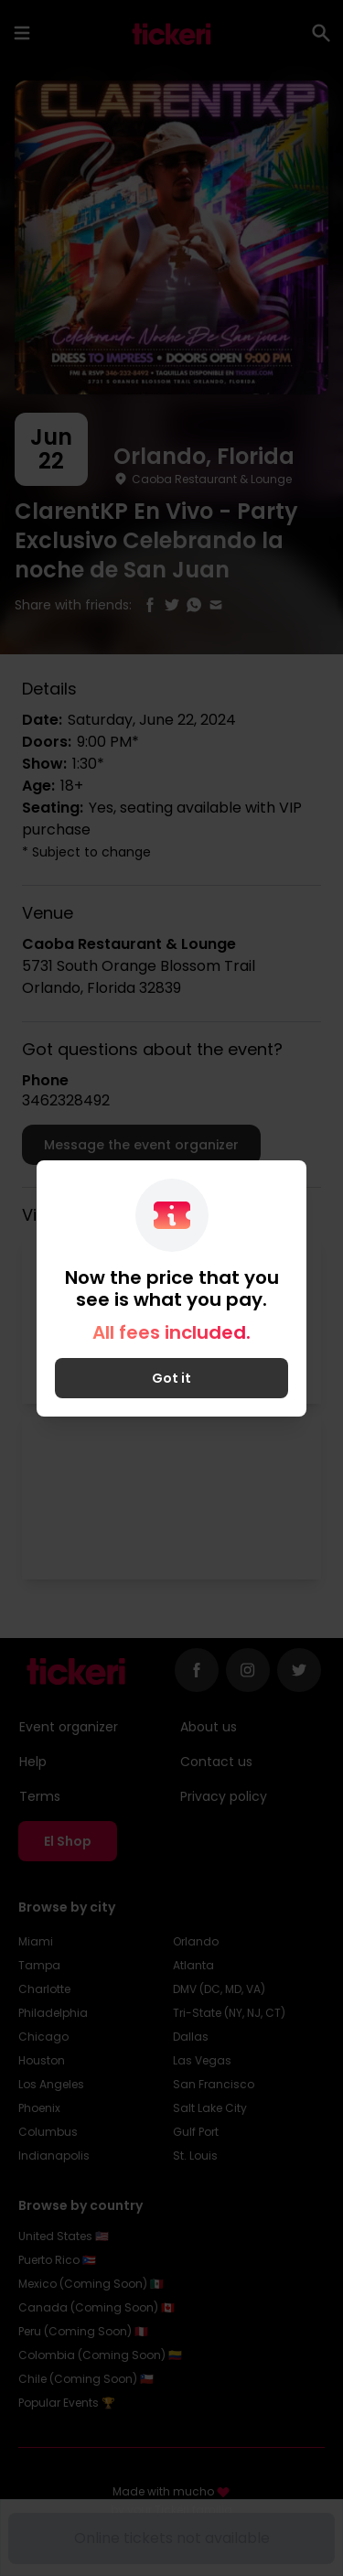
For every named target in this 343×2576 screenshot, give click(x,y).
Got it (171, 1378)
